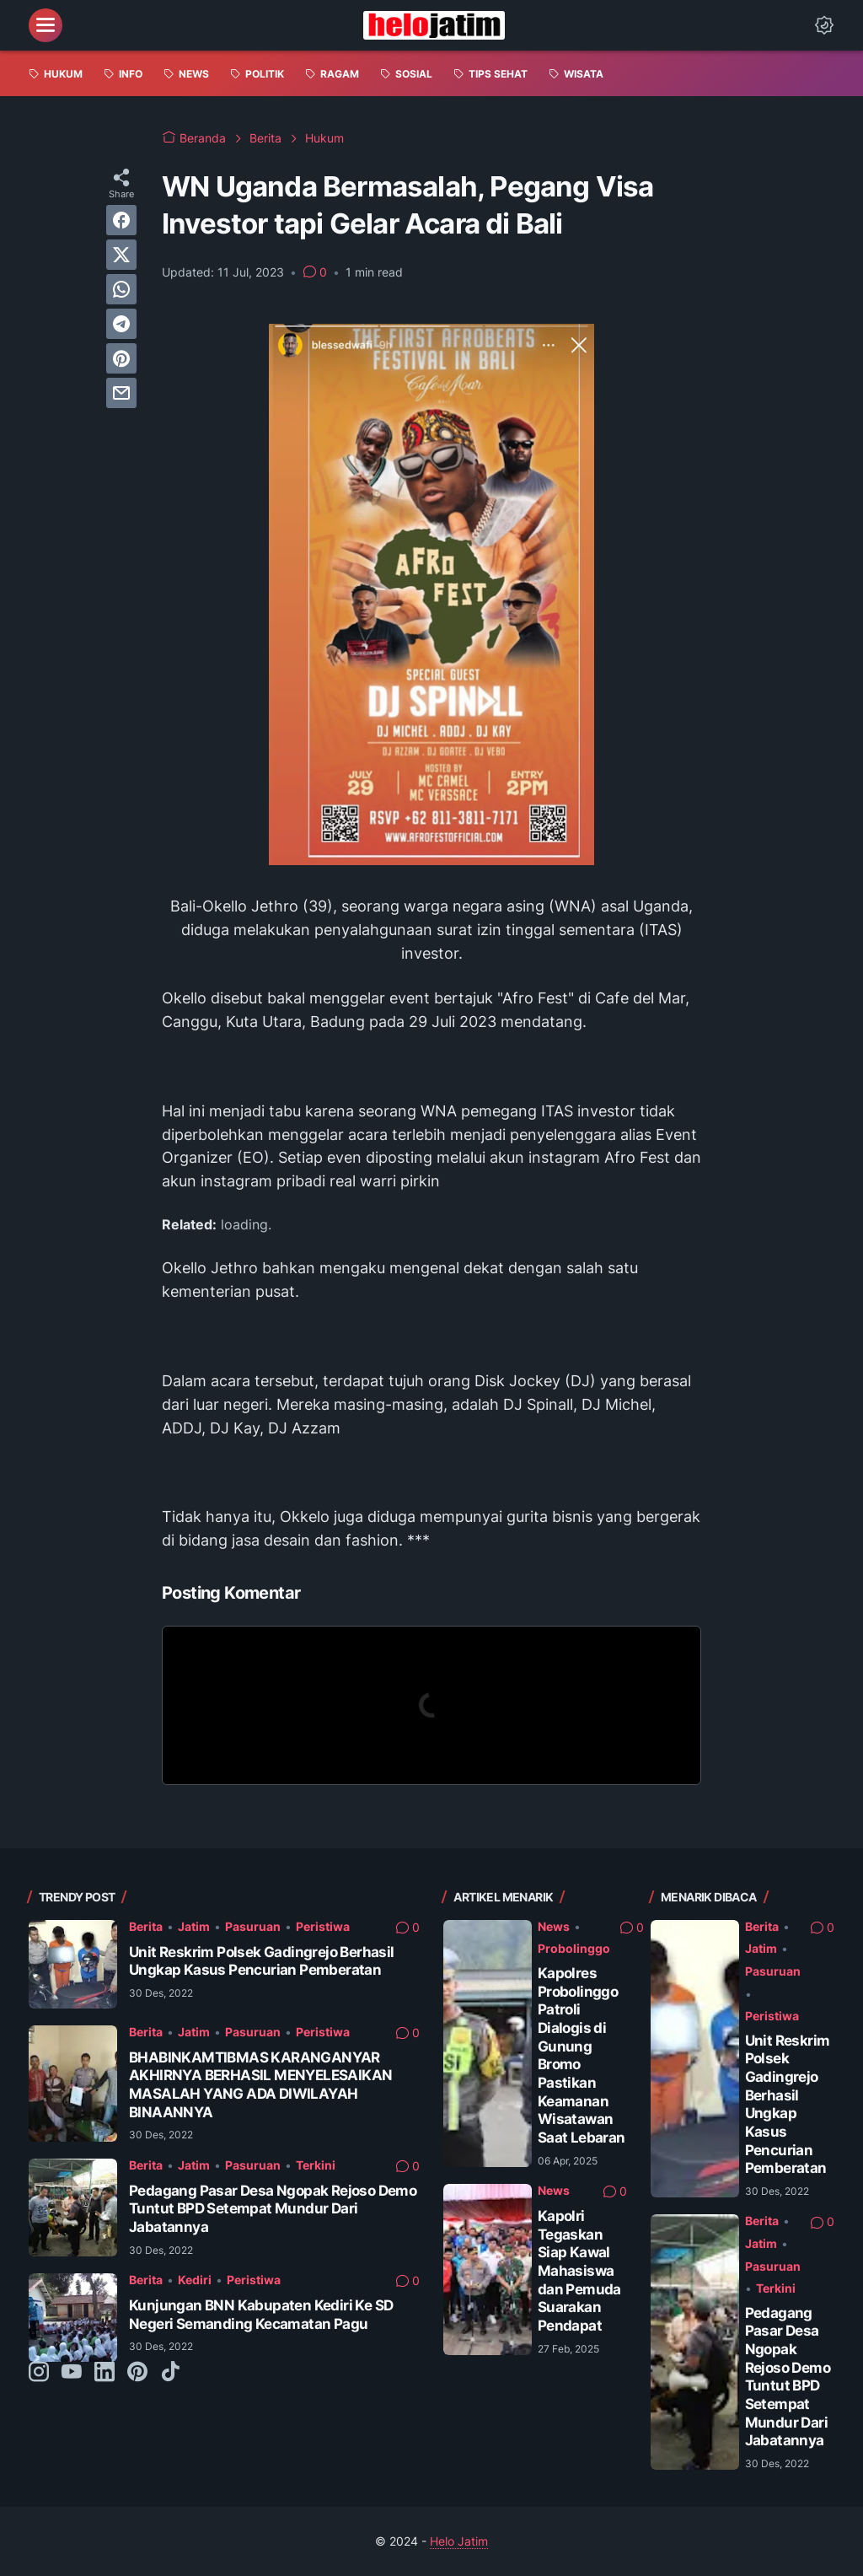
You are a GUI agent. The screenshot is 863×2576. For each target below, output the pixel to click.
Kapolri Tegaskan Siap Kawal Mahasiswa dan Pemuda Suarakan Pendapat (579, 2271)
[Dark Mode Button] (824, 25)
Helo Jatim (459, 2541)
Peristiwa (323, 1926)
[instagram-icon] (39, 2373)
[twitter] (121, 254)
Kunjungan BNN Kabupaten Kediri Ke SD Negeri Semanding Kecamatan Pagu (261, 2314)
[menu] (45, 25)
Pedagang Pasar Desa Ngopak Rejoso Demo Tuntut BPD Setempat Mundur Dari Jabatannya (272, 2208)
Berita (146, 1926)
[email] (121, 393)
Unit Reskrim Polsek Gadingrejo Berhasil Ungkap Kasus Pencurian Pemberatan (261, 1961)
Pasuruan (253, 1926)
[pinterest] (121, 358)
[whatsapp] (121, 289)
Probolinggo (574, 1948)
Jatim (194, 1926)
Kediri (195, 2279)
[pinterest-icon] (137, 2373)
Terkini (315, 2165)
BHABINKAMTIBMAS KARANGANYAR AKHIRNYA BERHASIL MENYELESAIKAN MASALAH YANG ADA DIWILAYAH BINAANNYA (260, 2085)
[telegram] (121, 324)
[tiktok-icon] (170, 2373)
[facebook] (121, 220)
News (554, 1926)
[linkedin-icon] (104, 2373)
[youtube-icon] (72, 2373)
